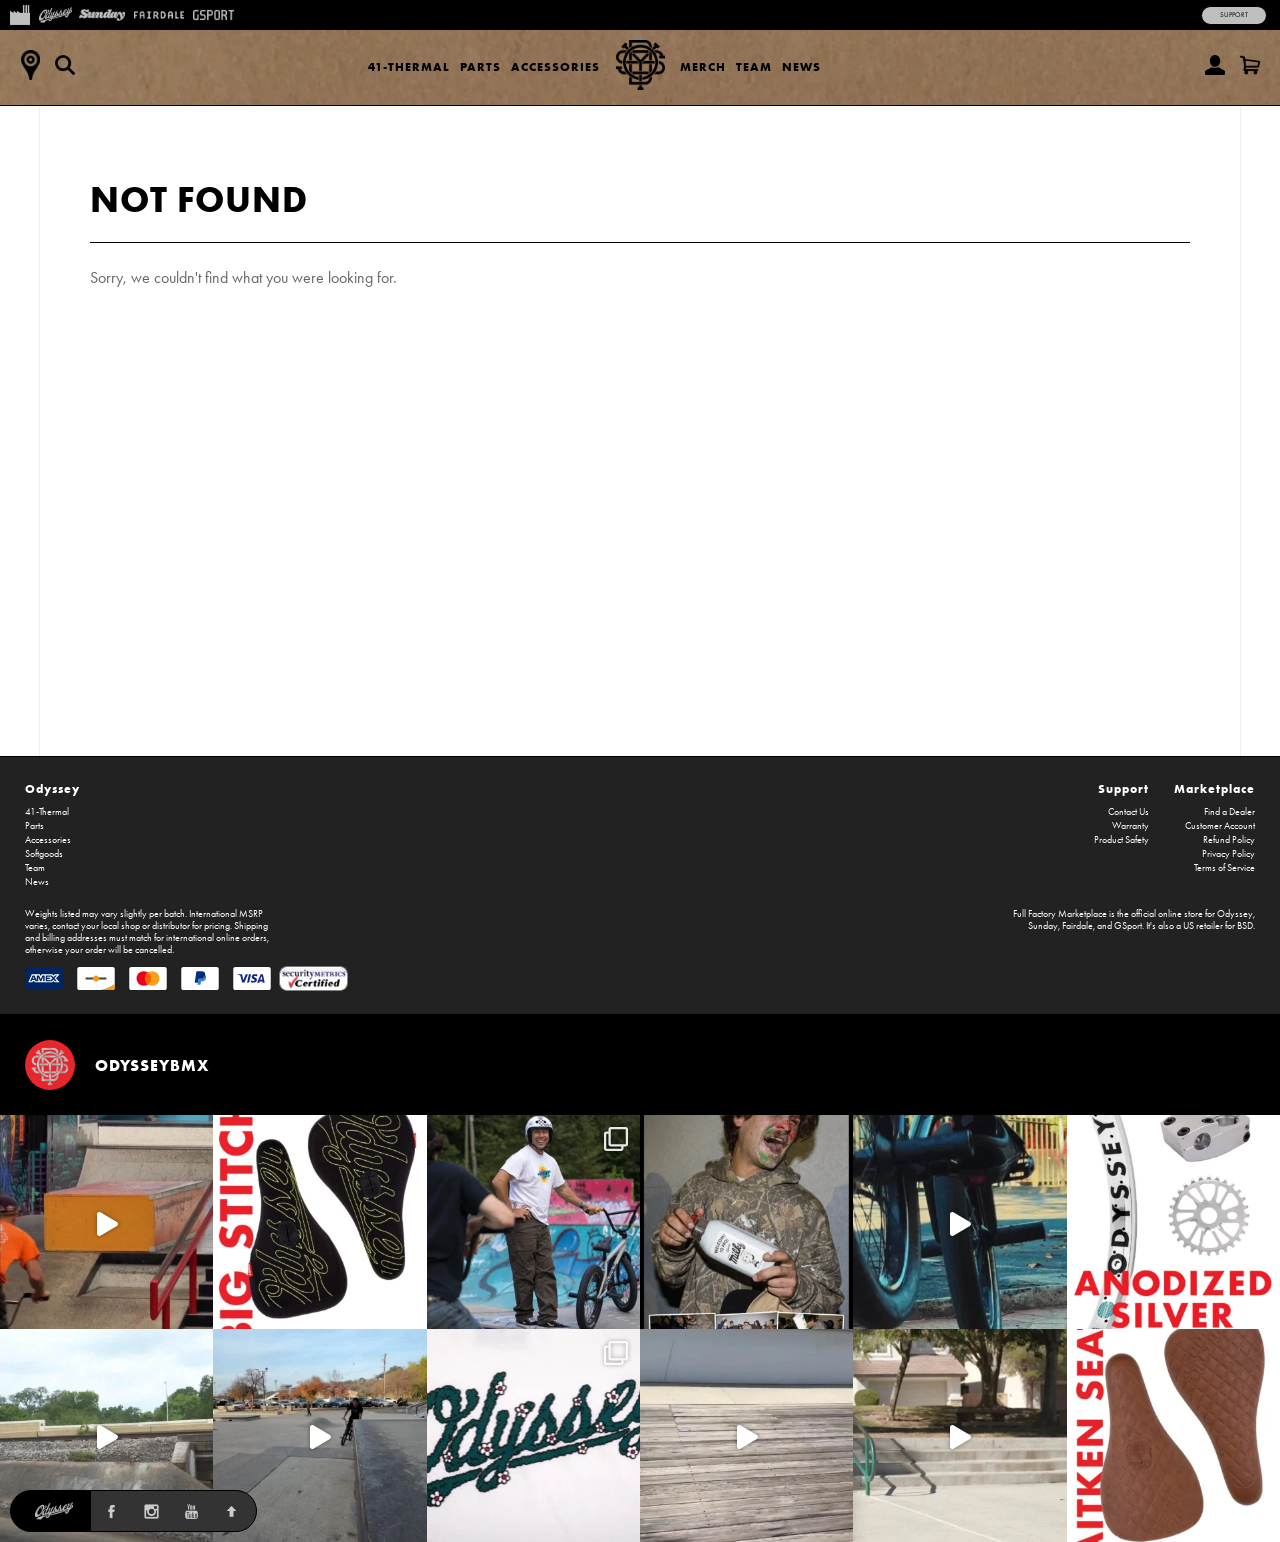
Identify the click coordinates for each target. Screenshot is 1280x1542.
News (801, 66)
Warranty (1130, 826)
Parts (480, 66)
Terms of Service (1224, 868)
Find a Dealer (1229, 812)
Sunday (1043, 926)
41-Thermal (409, 66)
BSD (1245, 926)
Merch (703, 66)
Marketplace (1214, 788)
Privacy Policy (1228, 854)
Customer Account (1220, 826)
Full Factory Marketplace (1060, 914)
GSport (1128, 926)
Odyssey (52, 788)
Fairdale (1077, 926)
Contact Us (1128, 812)
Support (1234, 15)
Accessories (555, 66)
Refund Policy (1229, 840)
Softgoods (44, 854)
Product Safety (1121, 840)
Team (754, 66)
